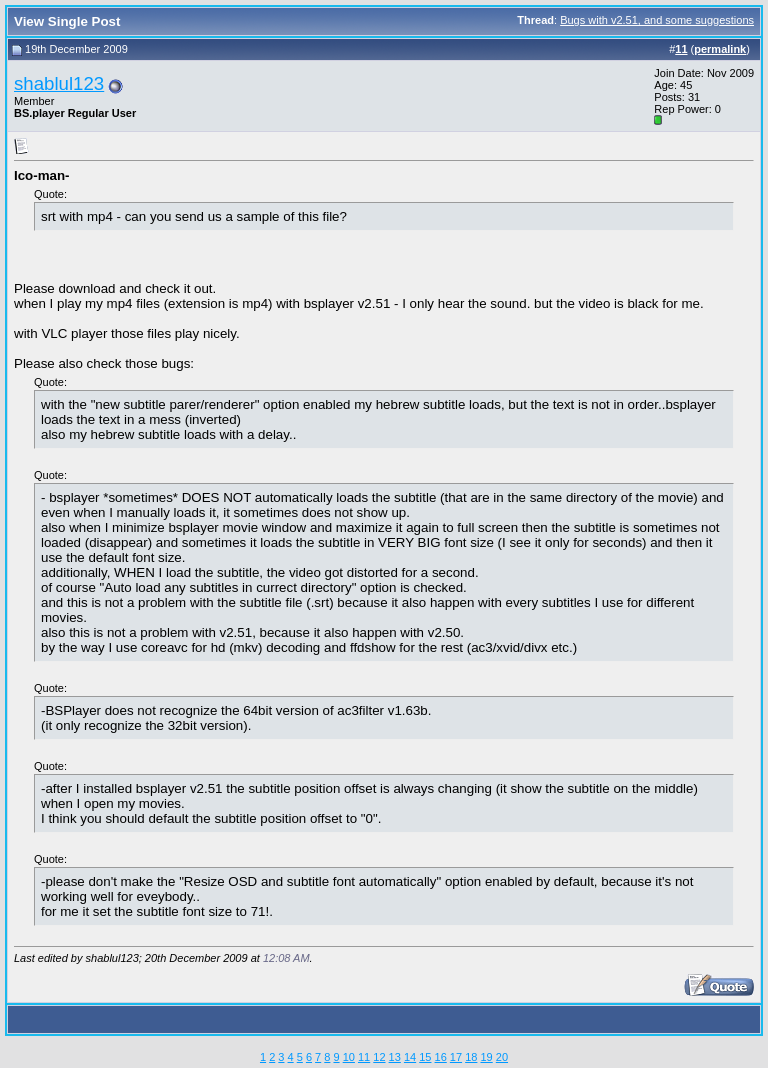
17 (456, 1057)
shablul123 (59, 83)
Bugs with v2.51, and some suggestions (657, 20)
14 (410, 1057)
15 (425, 1057)
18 (471, 1057)
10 (349, 1057)
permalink (720, 49)
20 (502, 1057)
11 (364, 1057)
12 (379, 1057)
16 (441, 1057)
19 (486, 1057)
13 (395, 1057)
